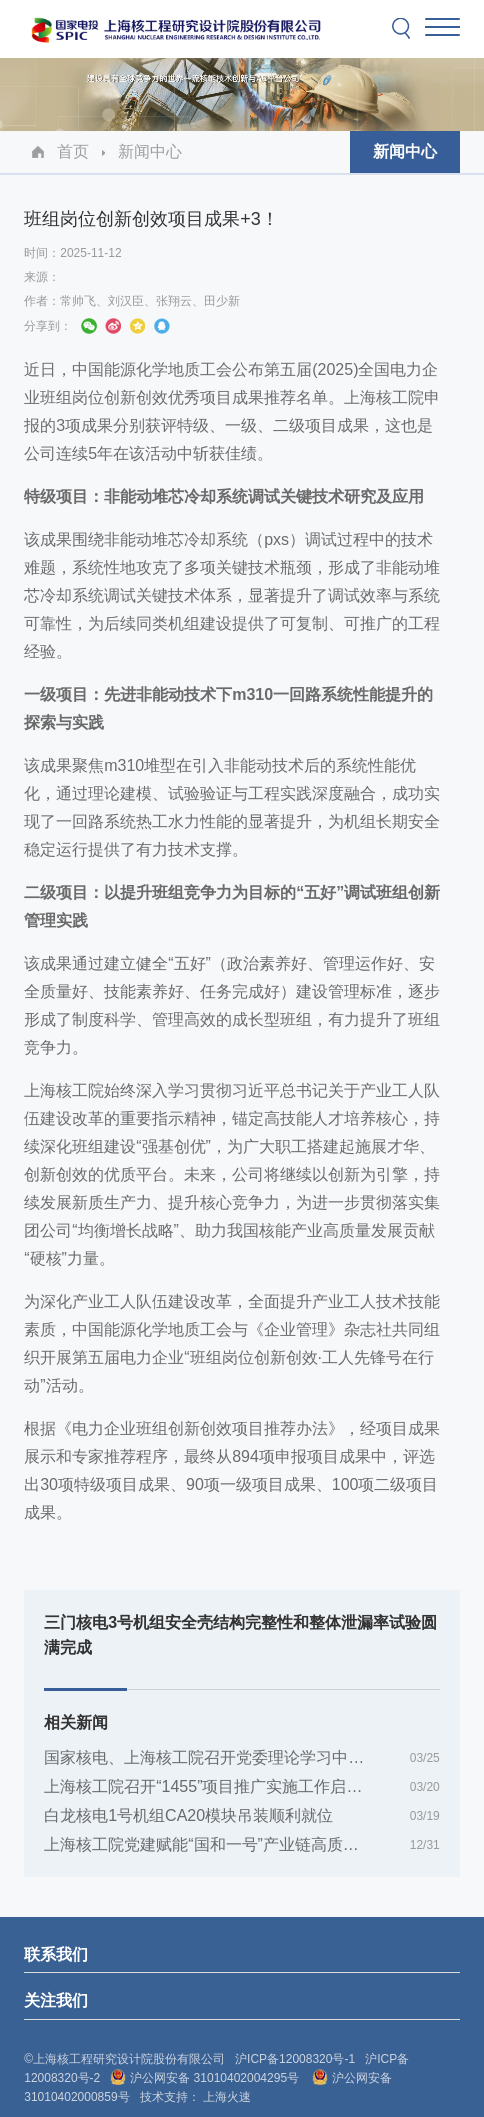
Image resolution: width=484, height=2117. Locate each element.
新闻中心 (150, 151)
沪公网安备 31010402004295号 (206, 2078)
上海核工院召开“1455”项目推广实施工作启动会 (211, 1786)
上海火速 (227, 2097)
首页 (73, 151)
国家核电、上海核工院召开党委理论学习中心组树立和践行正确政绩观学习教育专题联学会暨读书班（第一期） (242, 1757)
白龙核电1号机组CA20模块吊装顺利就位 (188, 1815)
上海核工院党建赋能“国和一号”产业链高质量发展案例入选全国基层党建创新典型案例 (242, 1844)
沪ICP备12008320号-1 (295, 2059)
